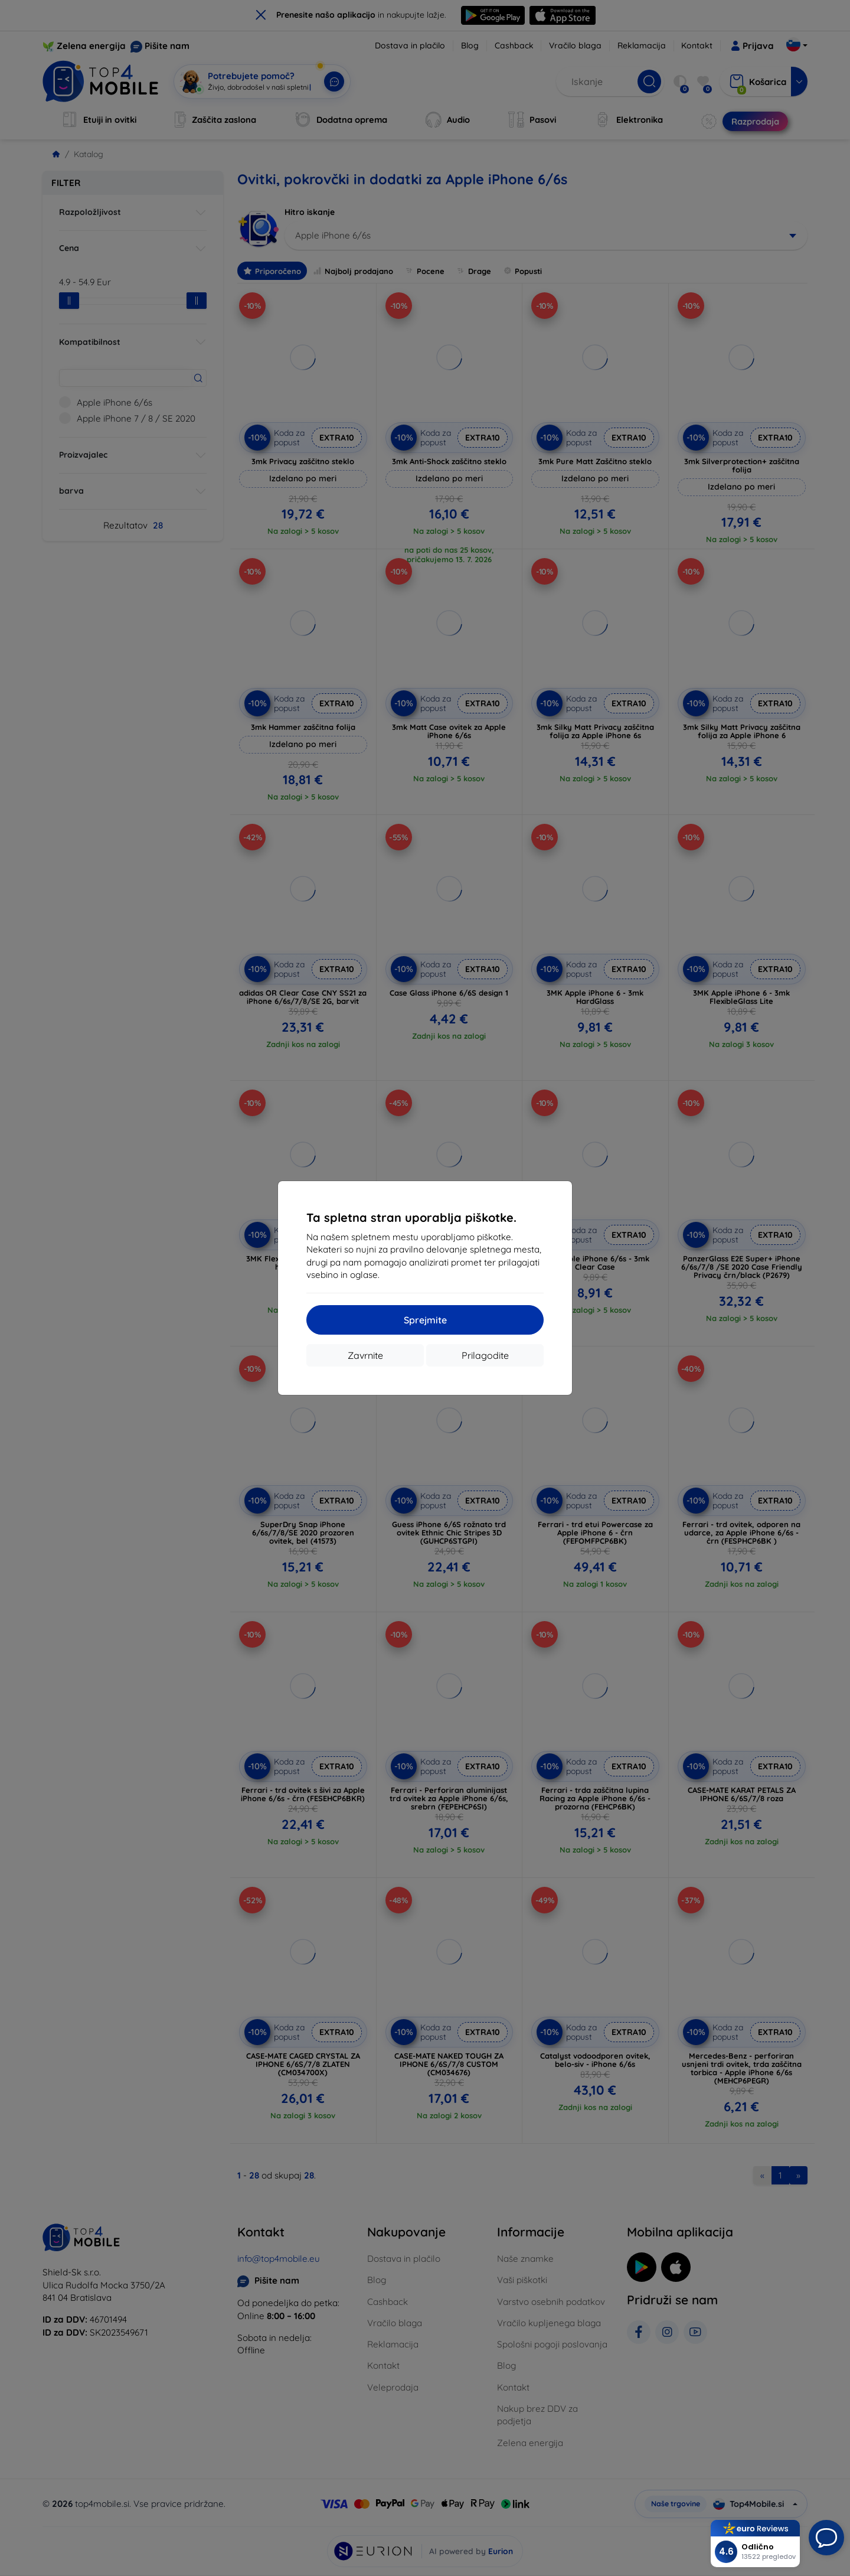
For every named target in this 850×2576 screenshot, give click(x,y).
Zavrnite (365, 1355)
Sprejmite (425, 1320)
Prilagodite (485, 1355)
